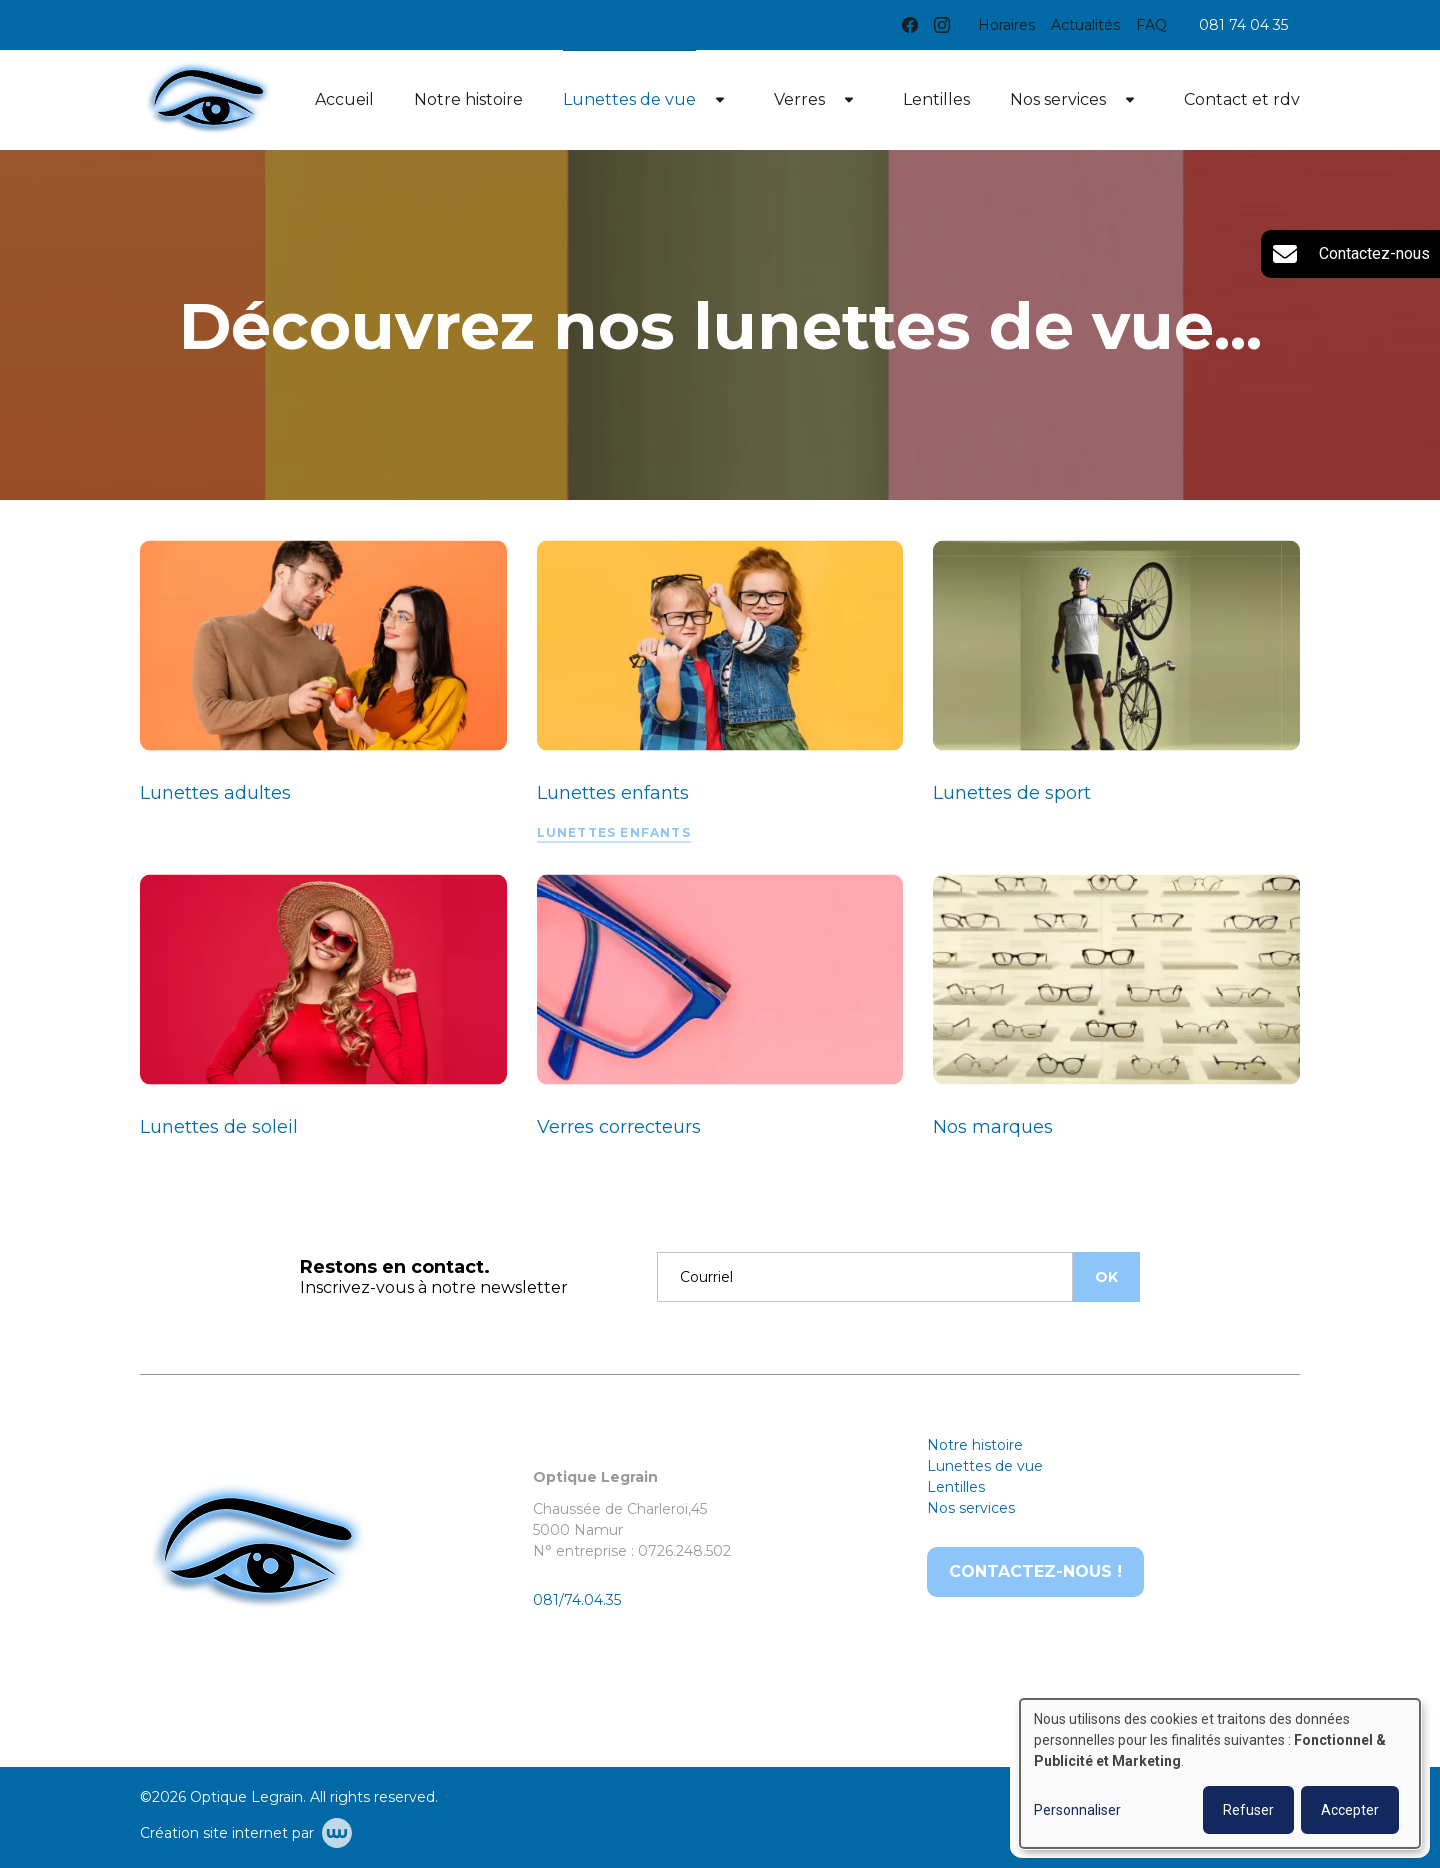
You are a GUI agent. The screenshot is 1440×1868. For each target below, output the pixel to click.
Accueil (344, 99)
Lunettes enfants (613, 793)
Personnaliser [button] (1077, 1810)
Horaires (1006, 25)
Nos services (1058, 99)
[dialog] (1220, 1773)
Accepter (1350, 1810)
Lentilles (936, 99)
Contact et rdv (1242, 99)
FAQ (1151, 25)
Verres (799, 99)
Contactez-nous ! (1035, 1571)
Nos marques (993, 1127)
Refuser (1248, 1810)
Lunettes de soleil (219, 1127)
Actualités (1085, 25)
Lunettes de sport (1012, 793)
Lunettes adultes (215, 793)
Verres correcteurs (619, 1127)
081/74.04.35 (577, 1600)
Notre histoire (468, 99)
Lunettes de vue (629, 99)
